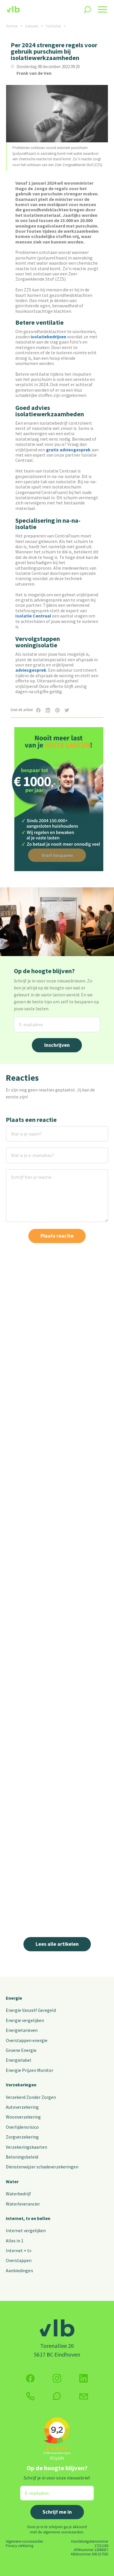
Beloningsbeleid (22, 2157)
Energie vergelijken (25, 2020)
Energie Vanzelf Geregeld (31, 2010)
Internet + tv (18, 2250)
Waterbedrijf (18, 2194)
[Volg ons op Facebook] (30, 2378)
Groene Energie (21, 2050)
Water (12, 2181)
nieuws (31, 26)
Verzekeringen (21, 2084)
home (12, 26)
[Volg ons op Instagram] (57, 2378)
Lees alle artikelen (57, 1944)
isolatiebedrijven (48, 336)
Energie (14, 1998)
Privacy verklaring (19, 2545)
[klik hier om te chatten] (57, 2396)
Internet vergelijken (26, 2230)
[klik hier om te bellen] (30, 2396)
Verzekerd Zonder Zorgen (31, 2097)
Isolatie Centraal (33, 616)
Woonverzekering (23, 2117)
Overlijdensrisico (22, 2127)
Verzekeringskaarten (26, 2147)
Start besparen (57, 855)
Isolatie (53, 26)
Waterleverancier (23, 2204)
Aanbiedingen (19, 2270)
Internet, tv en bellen (28, 2218)
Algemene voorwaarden (24, 2541)
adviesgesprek (30, 670)
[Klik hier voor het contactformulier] (83, 2396)
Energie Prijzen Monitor (29, 2070)
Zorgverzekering (22, 2137)
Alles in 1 (14, 2240)
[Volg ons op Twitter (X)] (83, 2378)
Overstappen (19, 2260)
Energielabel (18, 2060)
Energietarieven (22, 2030)
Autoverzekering (22, 2107)
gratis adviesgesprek (68, 450)
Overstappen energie (26, 2040)
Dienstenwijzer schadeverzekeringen (42, 2167)
